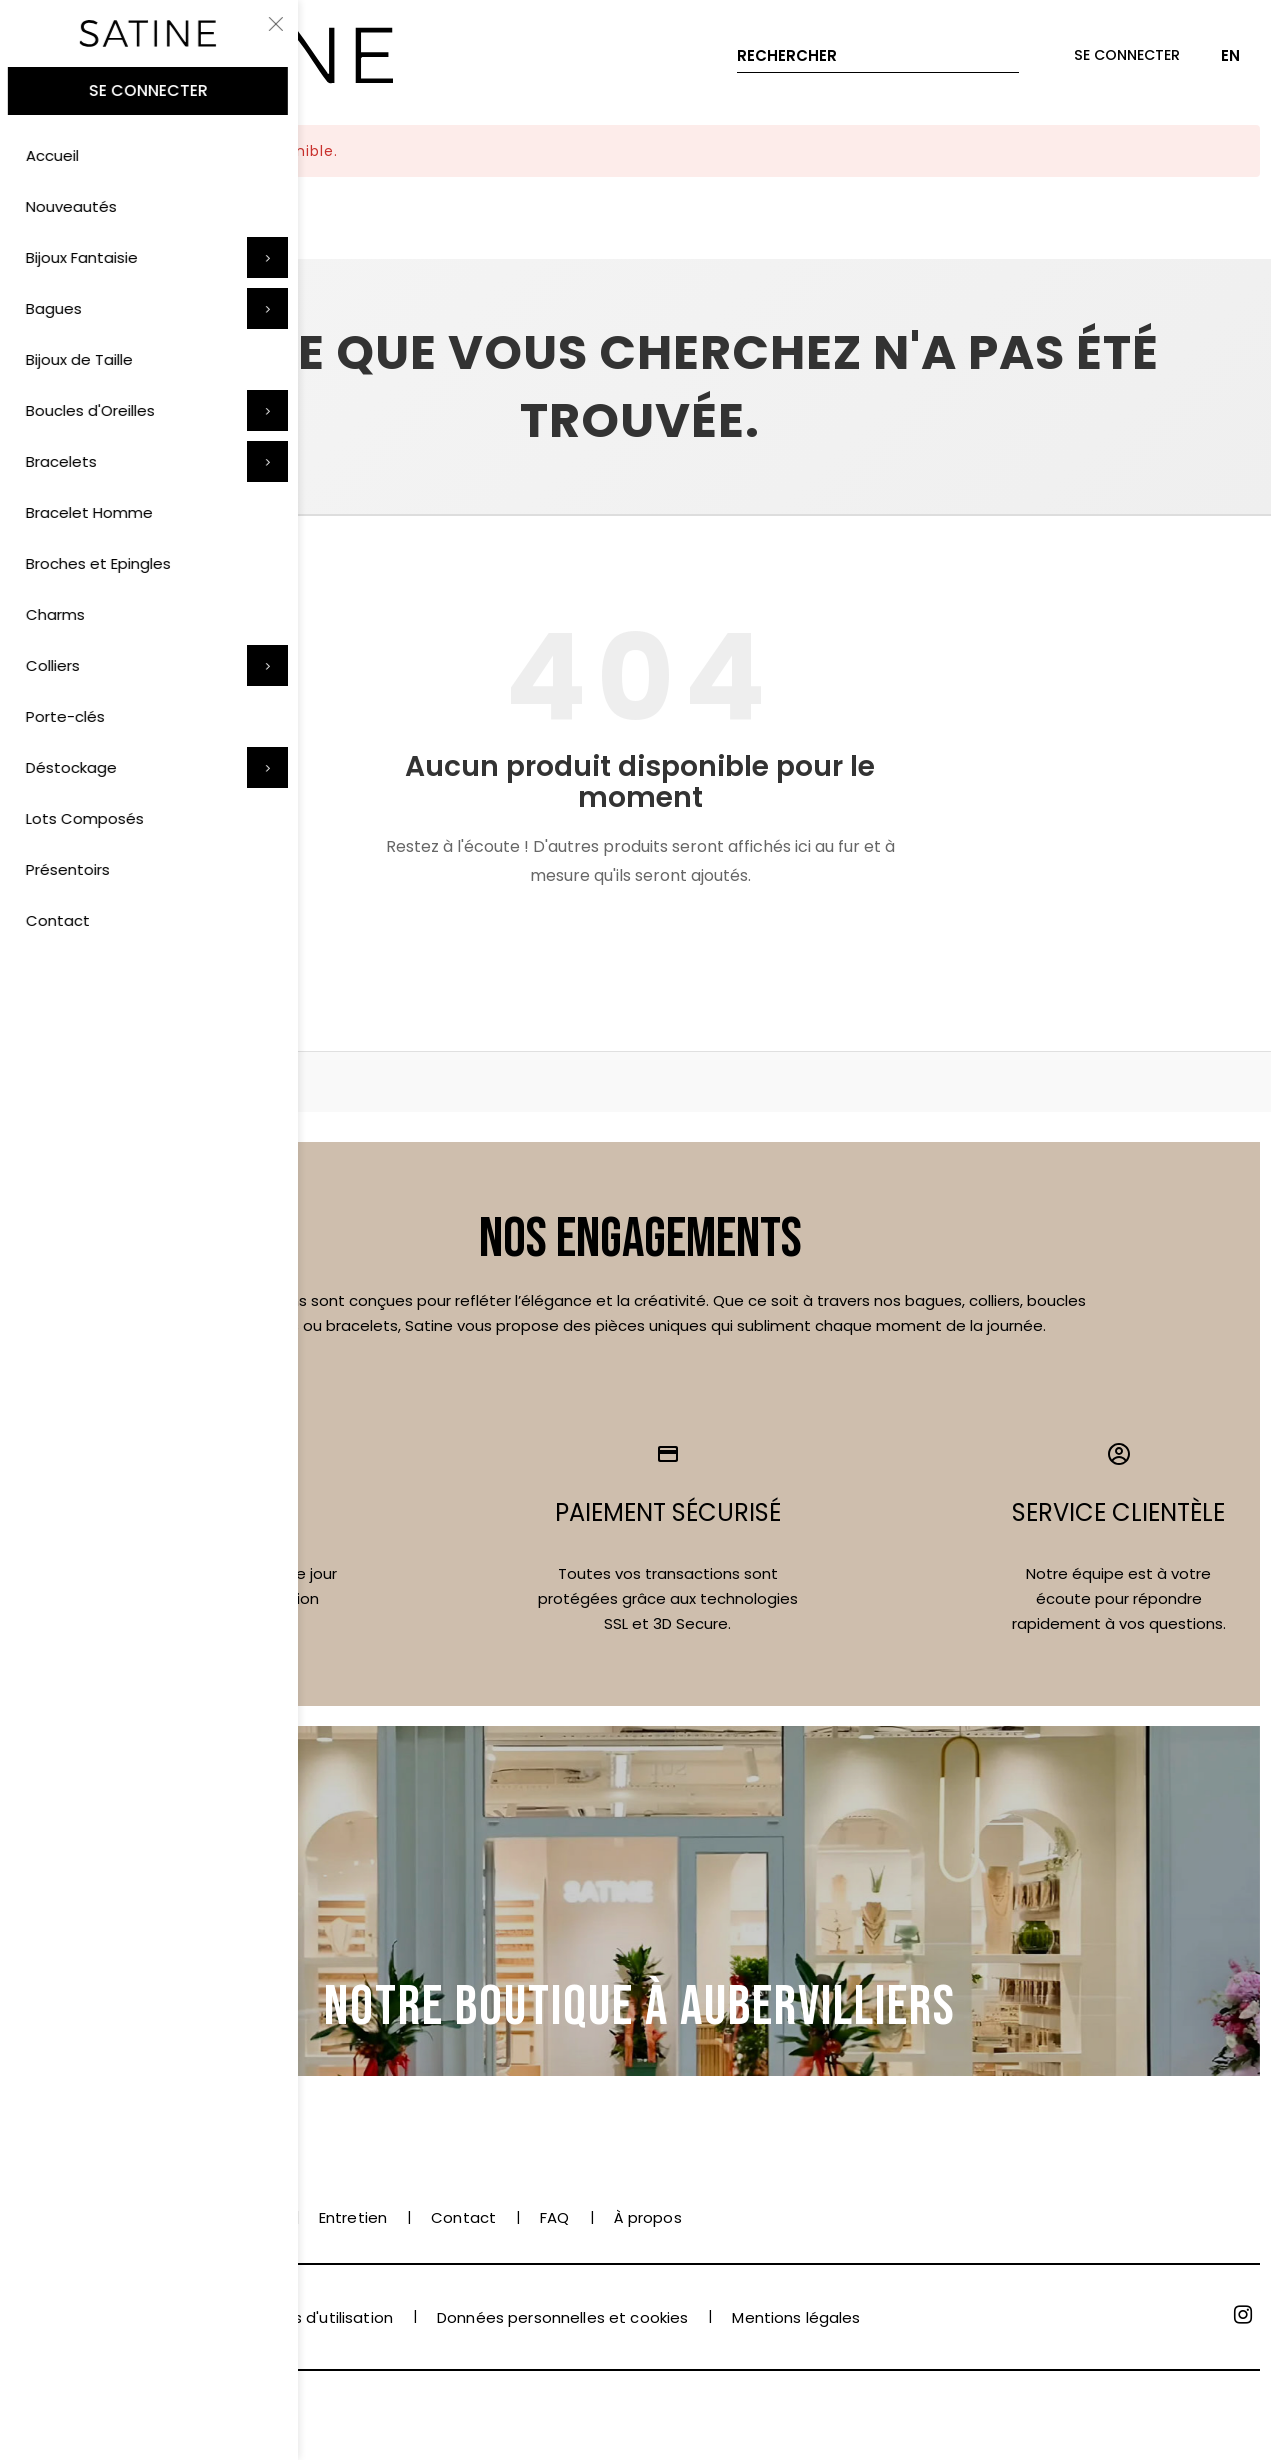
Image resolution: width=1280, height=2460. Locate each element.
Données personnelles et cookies (562, 2317)
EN (1230, 55)
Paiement (57, 2217)
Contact (463, 2217)
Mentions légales (796, 2317)
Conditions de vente (98, 2317)
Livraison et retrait (206, 2217)
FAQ (554, 2217)
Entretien (353, 2217)
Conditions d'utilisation (306, 2317)
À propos (648, 2217)
